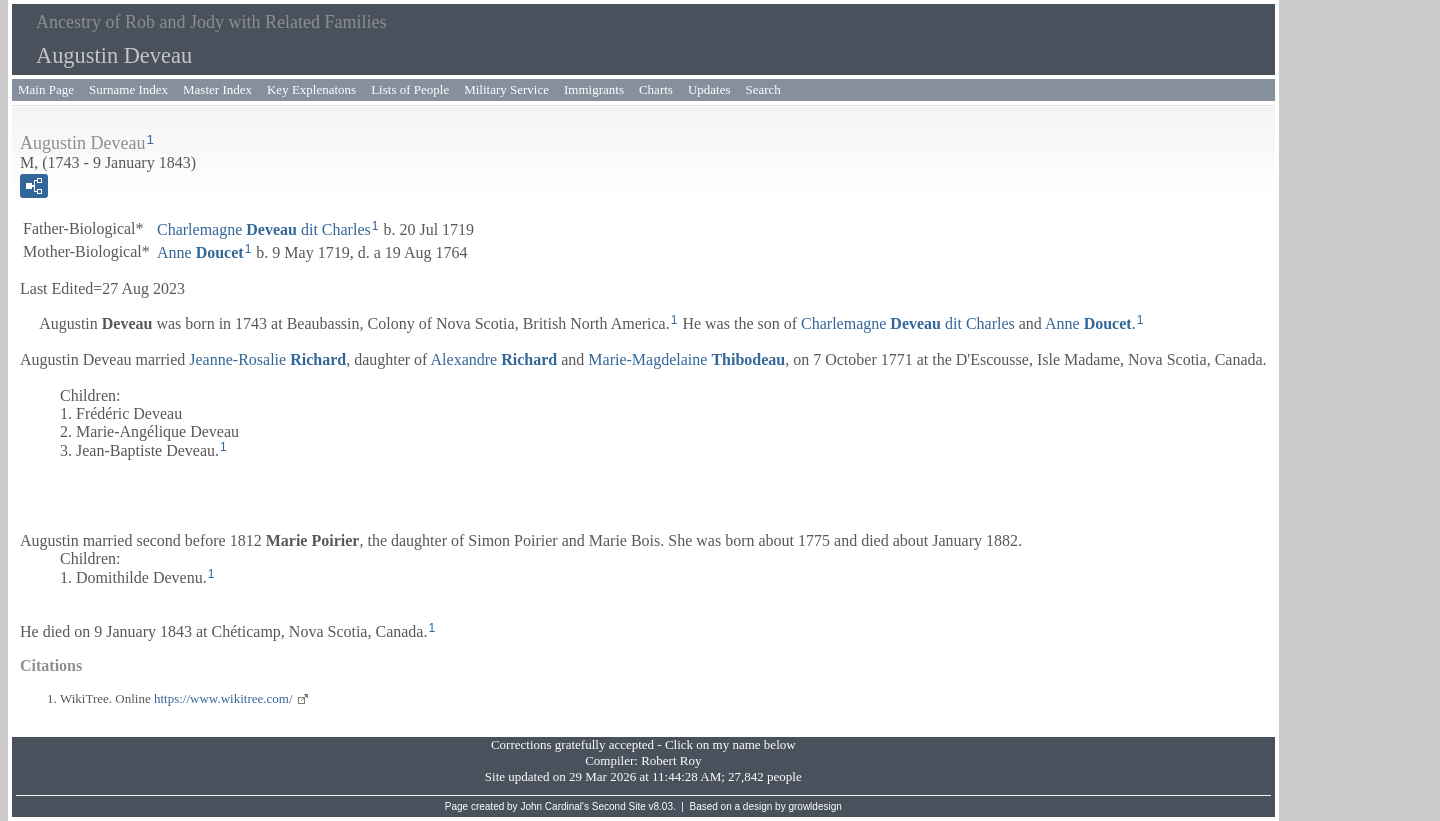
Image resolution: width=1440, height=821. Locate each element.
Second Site (619, 806)
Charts (656, 89)
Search (763, 89)
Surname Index (128, 89)
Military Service (506, 89)
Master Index (217, 89)
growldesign (814, 806)
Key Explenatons (311, 89)
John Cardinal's (554, 806)
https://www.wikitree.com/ (223, 698)
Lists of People (410, 89)
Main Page (46, 89)
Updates (709, 89)
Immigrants (594, 89)
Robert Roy (671, 760)
